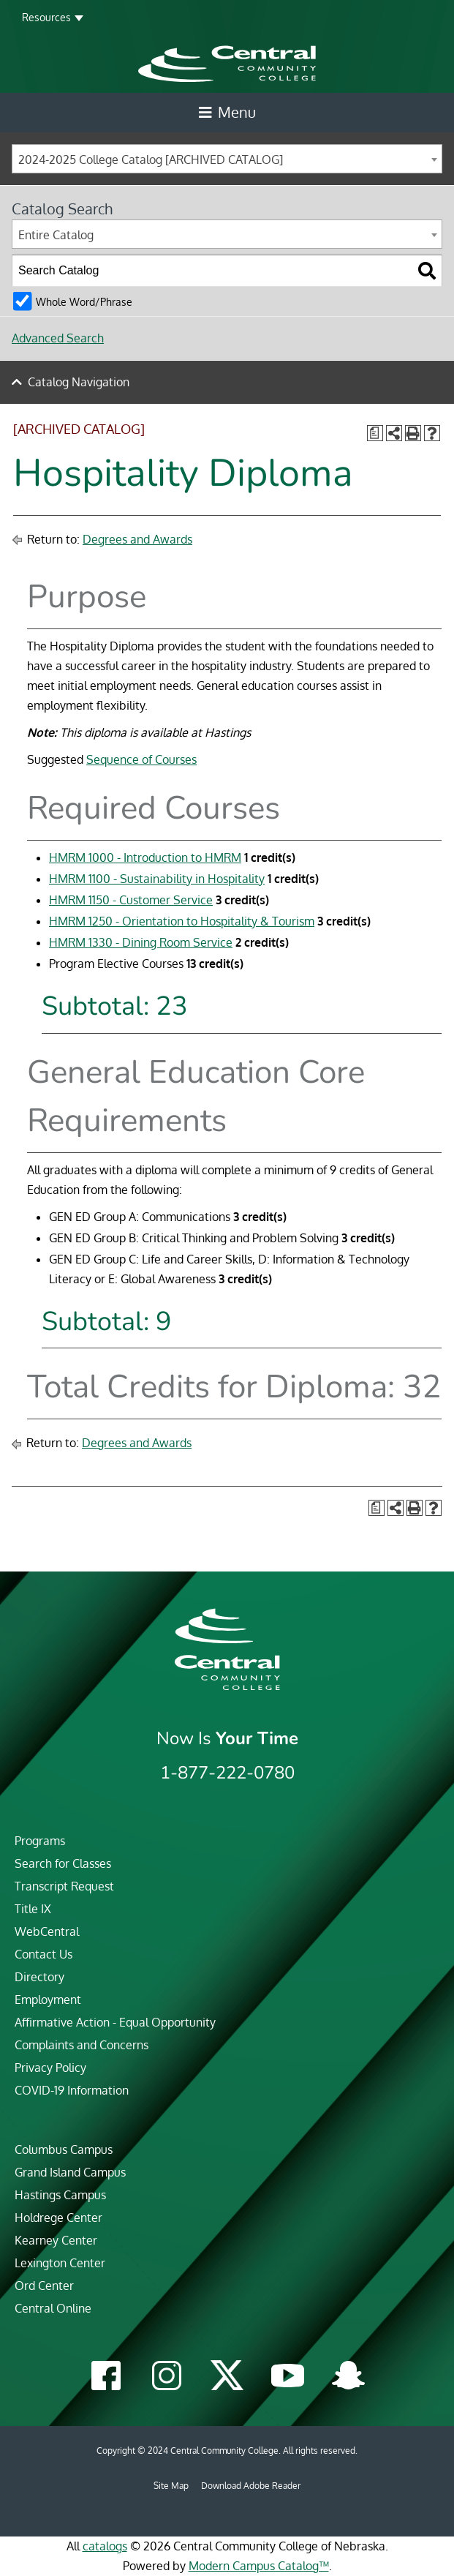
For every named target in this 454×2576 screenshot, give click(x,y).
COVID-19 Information (72, 2090)
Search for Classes (63, 1863)
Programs (40, 1840)
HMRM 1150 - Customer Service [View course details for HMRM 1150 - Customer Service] (131, 900)
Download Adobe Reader (250, 2485)
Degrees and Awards (137, 539)
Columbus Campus (64, 2149)
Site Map (171, 2485)
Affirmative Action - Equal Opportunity (115, 2022)
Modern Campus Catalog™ (259, 2565)
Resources (46, 17)
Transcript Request (64, 1886)
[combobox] (227, 158)
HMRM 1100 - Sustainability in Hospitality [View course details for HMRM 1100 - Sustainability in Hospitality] (157, 878)
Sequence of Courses (141, 759)
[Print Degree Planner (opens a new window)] (375, 433)
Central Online (53, 2308)
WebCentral (47, 1931)
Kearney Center (56, 2240)
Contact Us (43, 1954)
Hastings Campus (60, 2195)
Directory (39, 1976)
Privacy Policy (50, 2067)
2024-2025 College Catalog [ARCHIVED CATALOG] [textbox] (150, 159)
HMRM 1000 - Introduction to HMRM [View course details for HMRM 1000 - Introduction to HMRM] (145, 857)
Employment (48, 1999)
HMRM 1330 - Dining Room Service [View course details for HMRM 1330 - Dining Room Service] (140, 942)
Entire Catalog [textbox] (56, 235)
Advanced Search (58, 338)
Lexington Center (60, 2263)
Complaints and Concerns (81, 2045)
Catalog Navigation (78, 382)
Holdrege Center (58, 2217)
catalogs (105, 2546)
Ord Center (44, 2285)
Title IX (33, 1908)
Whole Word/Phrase (84, 301)
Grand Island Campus (70, 2172)
